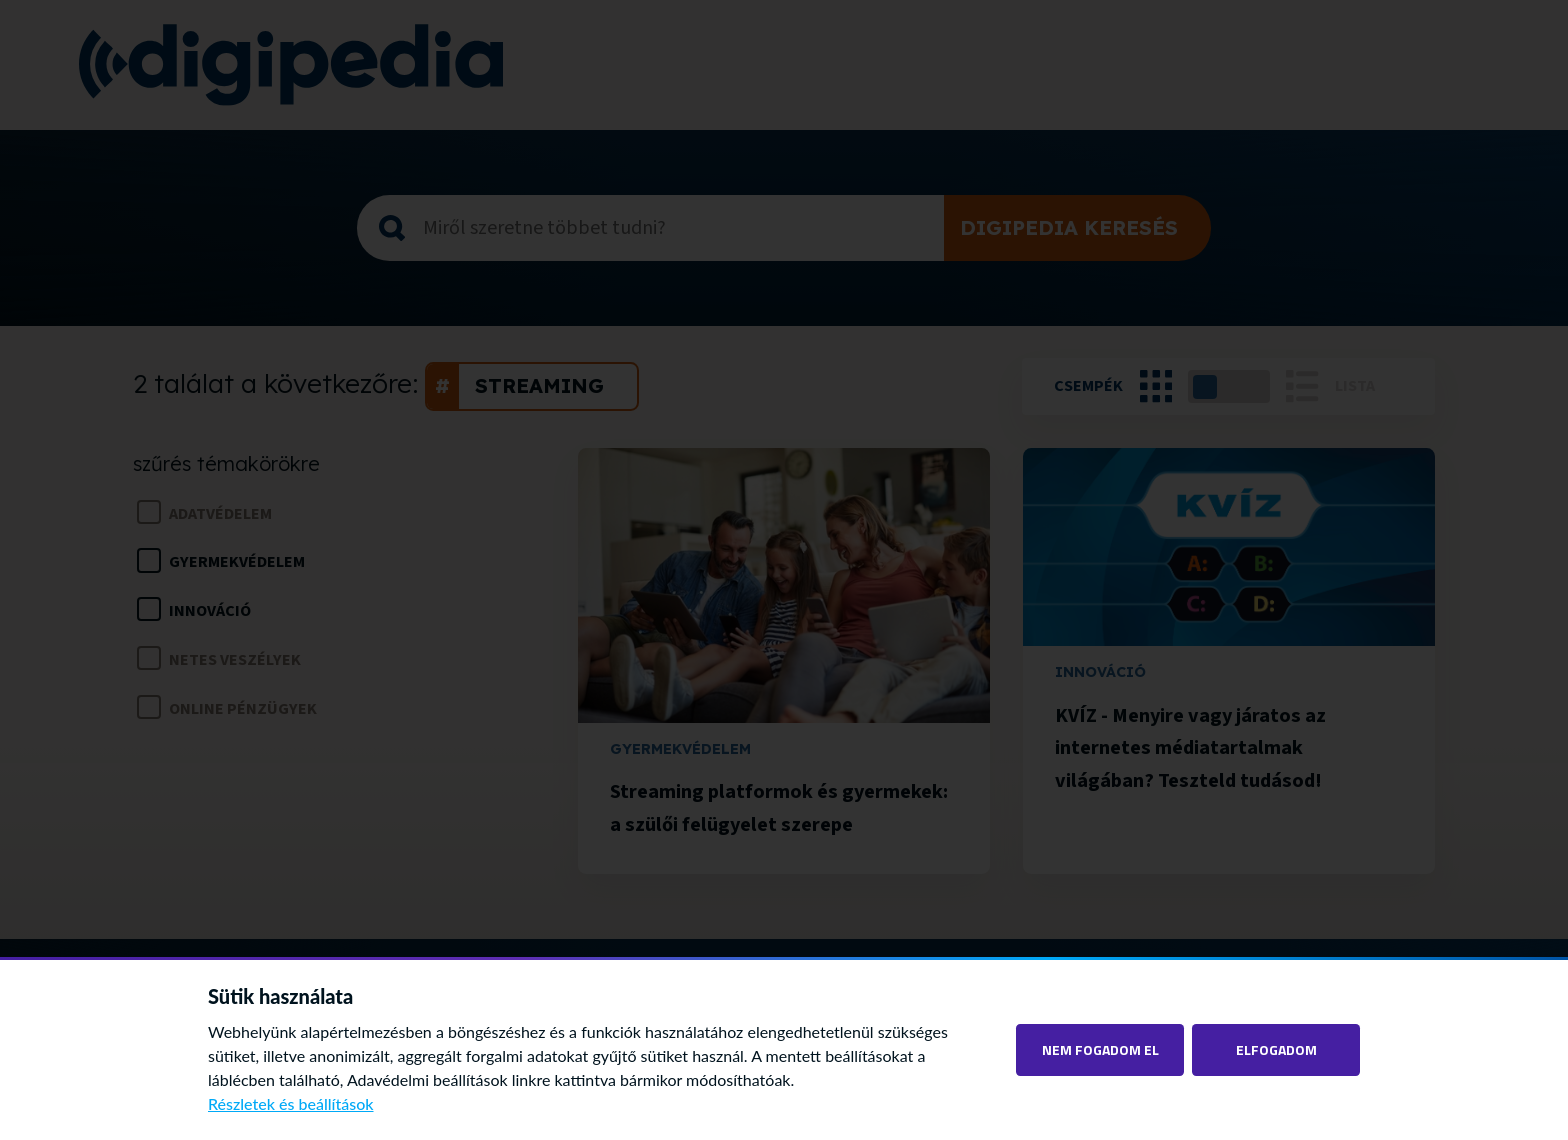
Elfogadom (1276, 1049)
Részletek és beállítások (291, 1103)
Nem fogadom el (1100, 1049)
